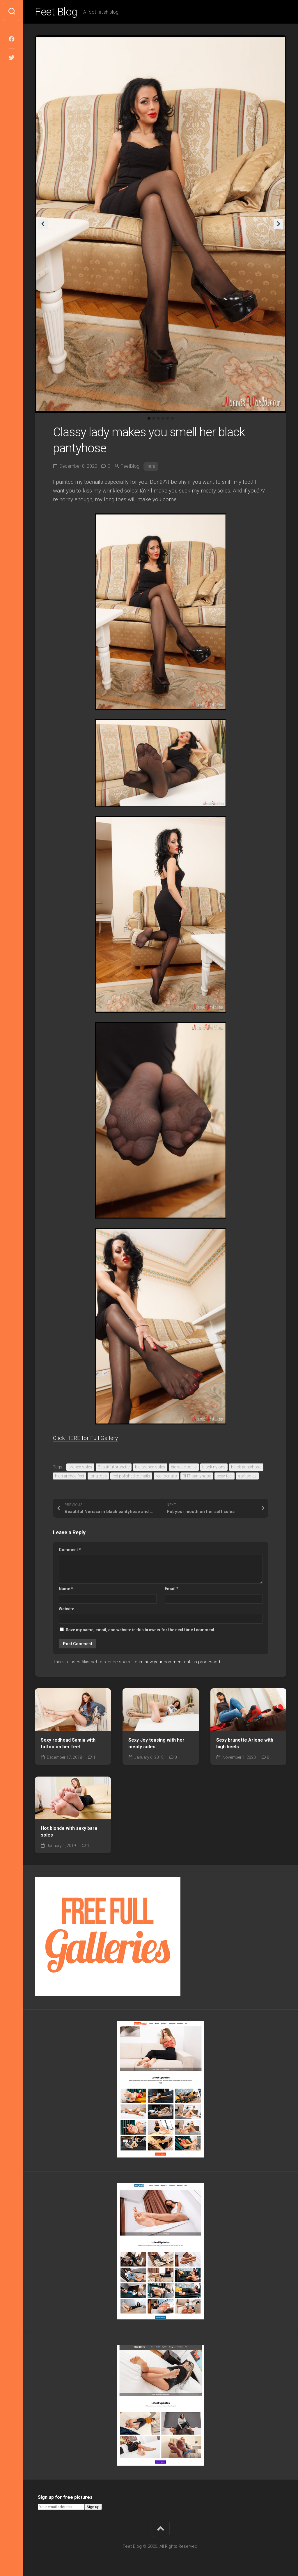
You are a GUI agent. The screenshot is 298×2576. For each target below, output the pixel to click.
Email (171, 1588)
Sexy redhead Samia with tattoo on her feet (68, 1743)
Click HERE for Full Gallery (85, 1438)
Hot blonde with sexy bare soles (69, 1831)
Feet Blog (56, 12)
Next (278, 224)
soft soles (247, 1476)
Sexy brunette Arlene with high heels (244, 1743)
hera (150, 466)
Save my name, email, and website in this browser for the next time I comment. (141, 1629)
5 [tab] (167, 418)
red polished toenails (131, 1476)
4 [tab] (163, 418)
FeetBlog (130, 466)
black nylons (214, 1467)
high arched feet (69, 1476)
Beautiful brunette (114, 1467)
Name (66, 1588)
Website (66, 1608)
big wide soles (184, 1467)
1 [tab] (149, 418)
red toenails (166, 1476)
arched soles (80, 1467)
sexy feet (225, 1476)
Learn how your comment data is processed (176, 1661)
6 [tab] (172, 418)
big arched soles (150, 1467)
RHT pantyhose (196, 1476)
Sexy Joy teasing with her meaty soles (156, 1743)
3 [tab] (158, 418)
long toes (98, 1476)
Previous (43, 224)
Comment (70, 1549)
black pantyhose (246, 1467)
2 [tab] (153, 418)
